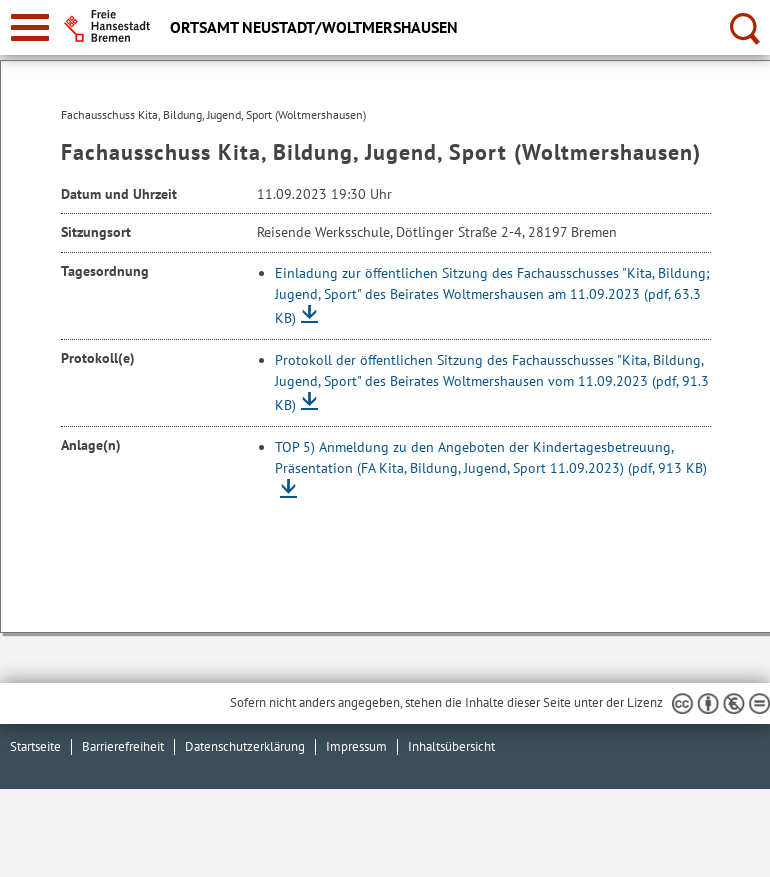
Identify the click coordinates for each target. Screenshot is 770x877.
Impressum (356, 746)
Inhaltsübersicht (451, 746)
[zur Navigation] (30, 27)
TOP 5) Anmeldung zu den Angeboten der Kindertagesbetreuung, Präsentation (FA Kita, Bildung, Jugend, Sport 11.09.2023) (491, 457)
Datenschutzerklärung (245, 746)
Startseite (35, 746)
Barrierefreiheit (123, 746)
